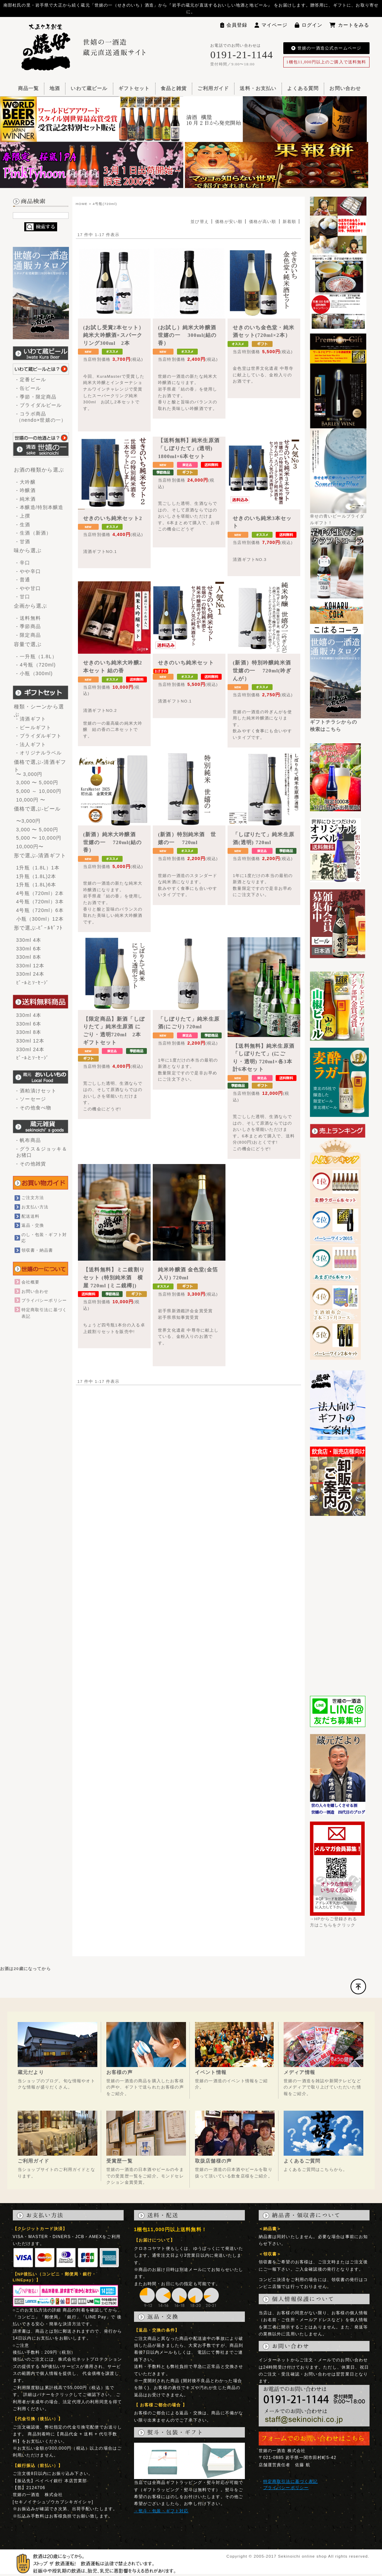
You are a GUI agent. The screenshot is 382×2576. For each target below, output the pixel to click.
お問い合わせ (345, 88)
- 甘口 (23, 596)
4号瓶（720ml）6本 (40, 910)
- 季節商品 (28, 626)
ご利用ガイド (213, 88)
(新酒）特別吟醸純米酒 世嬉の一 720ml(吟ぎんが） (264, 670)
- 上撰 (23, 516)
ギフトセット (134, 88)
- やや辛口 (28, 571)
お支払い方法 (35, 1207)
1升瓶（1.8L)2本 (36, 876)
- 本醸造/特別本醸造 (40, 507)
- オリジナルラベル (39, 752)
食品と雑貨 (174, 88)
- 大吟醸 (26, 482)
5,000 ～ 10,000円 (38, 791)
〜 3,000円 (29, 774)
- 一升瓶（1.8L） (36, 656)
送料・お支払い (258, 88)
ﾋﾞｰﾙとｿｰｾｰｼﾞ (32, 982)
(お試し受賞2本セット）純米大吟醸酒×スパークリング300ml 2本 (113, 335)
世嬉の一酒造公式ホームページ (326, 48)
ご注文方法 (32, 1197)
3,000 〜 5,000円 (37, 782)
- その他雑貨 (31, 1163)
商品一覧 (28, 88)
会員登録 (234, 25)
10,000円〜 (30, 846)
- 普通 (23, 579)
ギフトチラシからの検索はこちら (335, 723)
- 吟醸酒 (26, 490)
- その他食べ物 (34, 1107)
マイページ (271, 25)
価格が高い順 (262, 221)
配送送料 (30, 1216)
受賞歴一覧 (119, 2161)
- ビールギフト (34, 727)
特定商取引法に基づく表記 (290, 2481)
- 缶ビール (28, 388)
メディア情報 (299, 2072)
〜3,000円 (28, 821)
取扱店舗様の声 (213, 2161)
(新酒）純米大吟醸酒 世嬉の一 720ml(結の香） (112, 842)
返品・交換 (32, 1225)
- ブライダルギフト (39, 736)
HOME (82, 204)
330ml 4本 (29, 940)
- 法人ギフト (31, 744)
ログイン (309, 25)
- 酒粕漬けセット (36, 1090)
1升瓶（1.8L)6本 (36, 884)
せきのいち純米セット (186, 662)
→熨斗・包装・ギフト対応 (161, 2510)
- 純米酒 (26, 499)
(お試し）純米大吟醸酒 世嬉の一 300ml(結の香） (190, 335)
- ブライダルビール (39, 405)
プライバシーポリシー (44, 1300)
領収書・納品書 (37, 1250)
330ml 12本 (30, 965)
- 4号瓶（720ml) (36, 665)
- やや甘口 (28, 588)
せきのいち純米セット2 (112, 518)
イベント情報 (210, 2072)
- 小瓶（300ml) (34, 673)
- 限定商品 (28, 635)
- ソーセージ (31, 1099)
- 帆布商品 (28, 1140)
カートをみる (349, 25)
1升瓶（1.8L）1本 (38, 867)
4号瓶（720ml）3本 (40, 901)
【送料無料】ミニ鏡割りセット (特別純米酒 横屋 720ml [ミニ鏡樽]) (114, 1277)
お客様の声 (119, 2072)
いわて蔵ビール (89, 88)
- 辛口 (23, 562)
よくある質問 (303, 88)
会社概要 (30, 1282)
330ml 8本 (29, 957)
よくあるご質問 (302, 2161)
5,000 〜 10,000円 (38, 838)
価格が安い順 (228, 221)
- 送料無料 (28, 618)
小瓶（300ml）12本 (40, 919)
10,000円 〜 (31, 800)
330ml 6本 (29, 948)
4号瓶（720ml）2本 (40, 893)
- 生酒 (23, 524)
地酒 (55, 88)
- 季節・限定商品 (36, 397)
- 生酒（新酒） (34, 533)
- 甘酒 (23, 541)
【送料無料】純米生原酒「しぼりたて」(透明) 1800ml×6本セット (189, 448)
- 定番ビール (31, 379)
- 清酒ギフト (31, 719)
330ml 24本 (30, 974)
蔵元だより (31, 2072)
